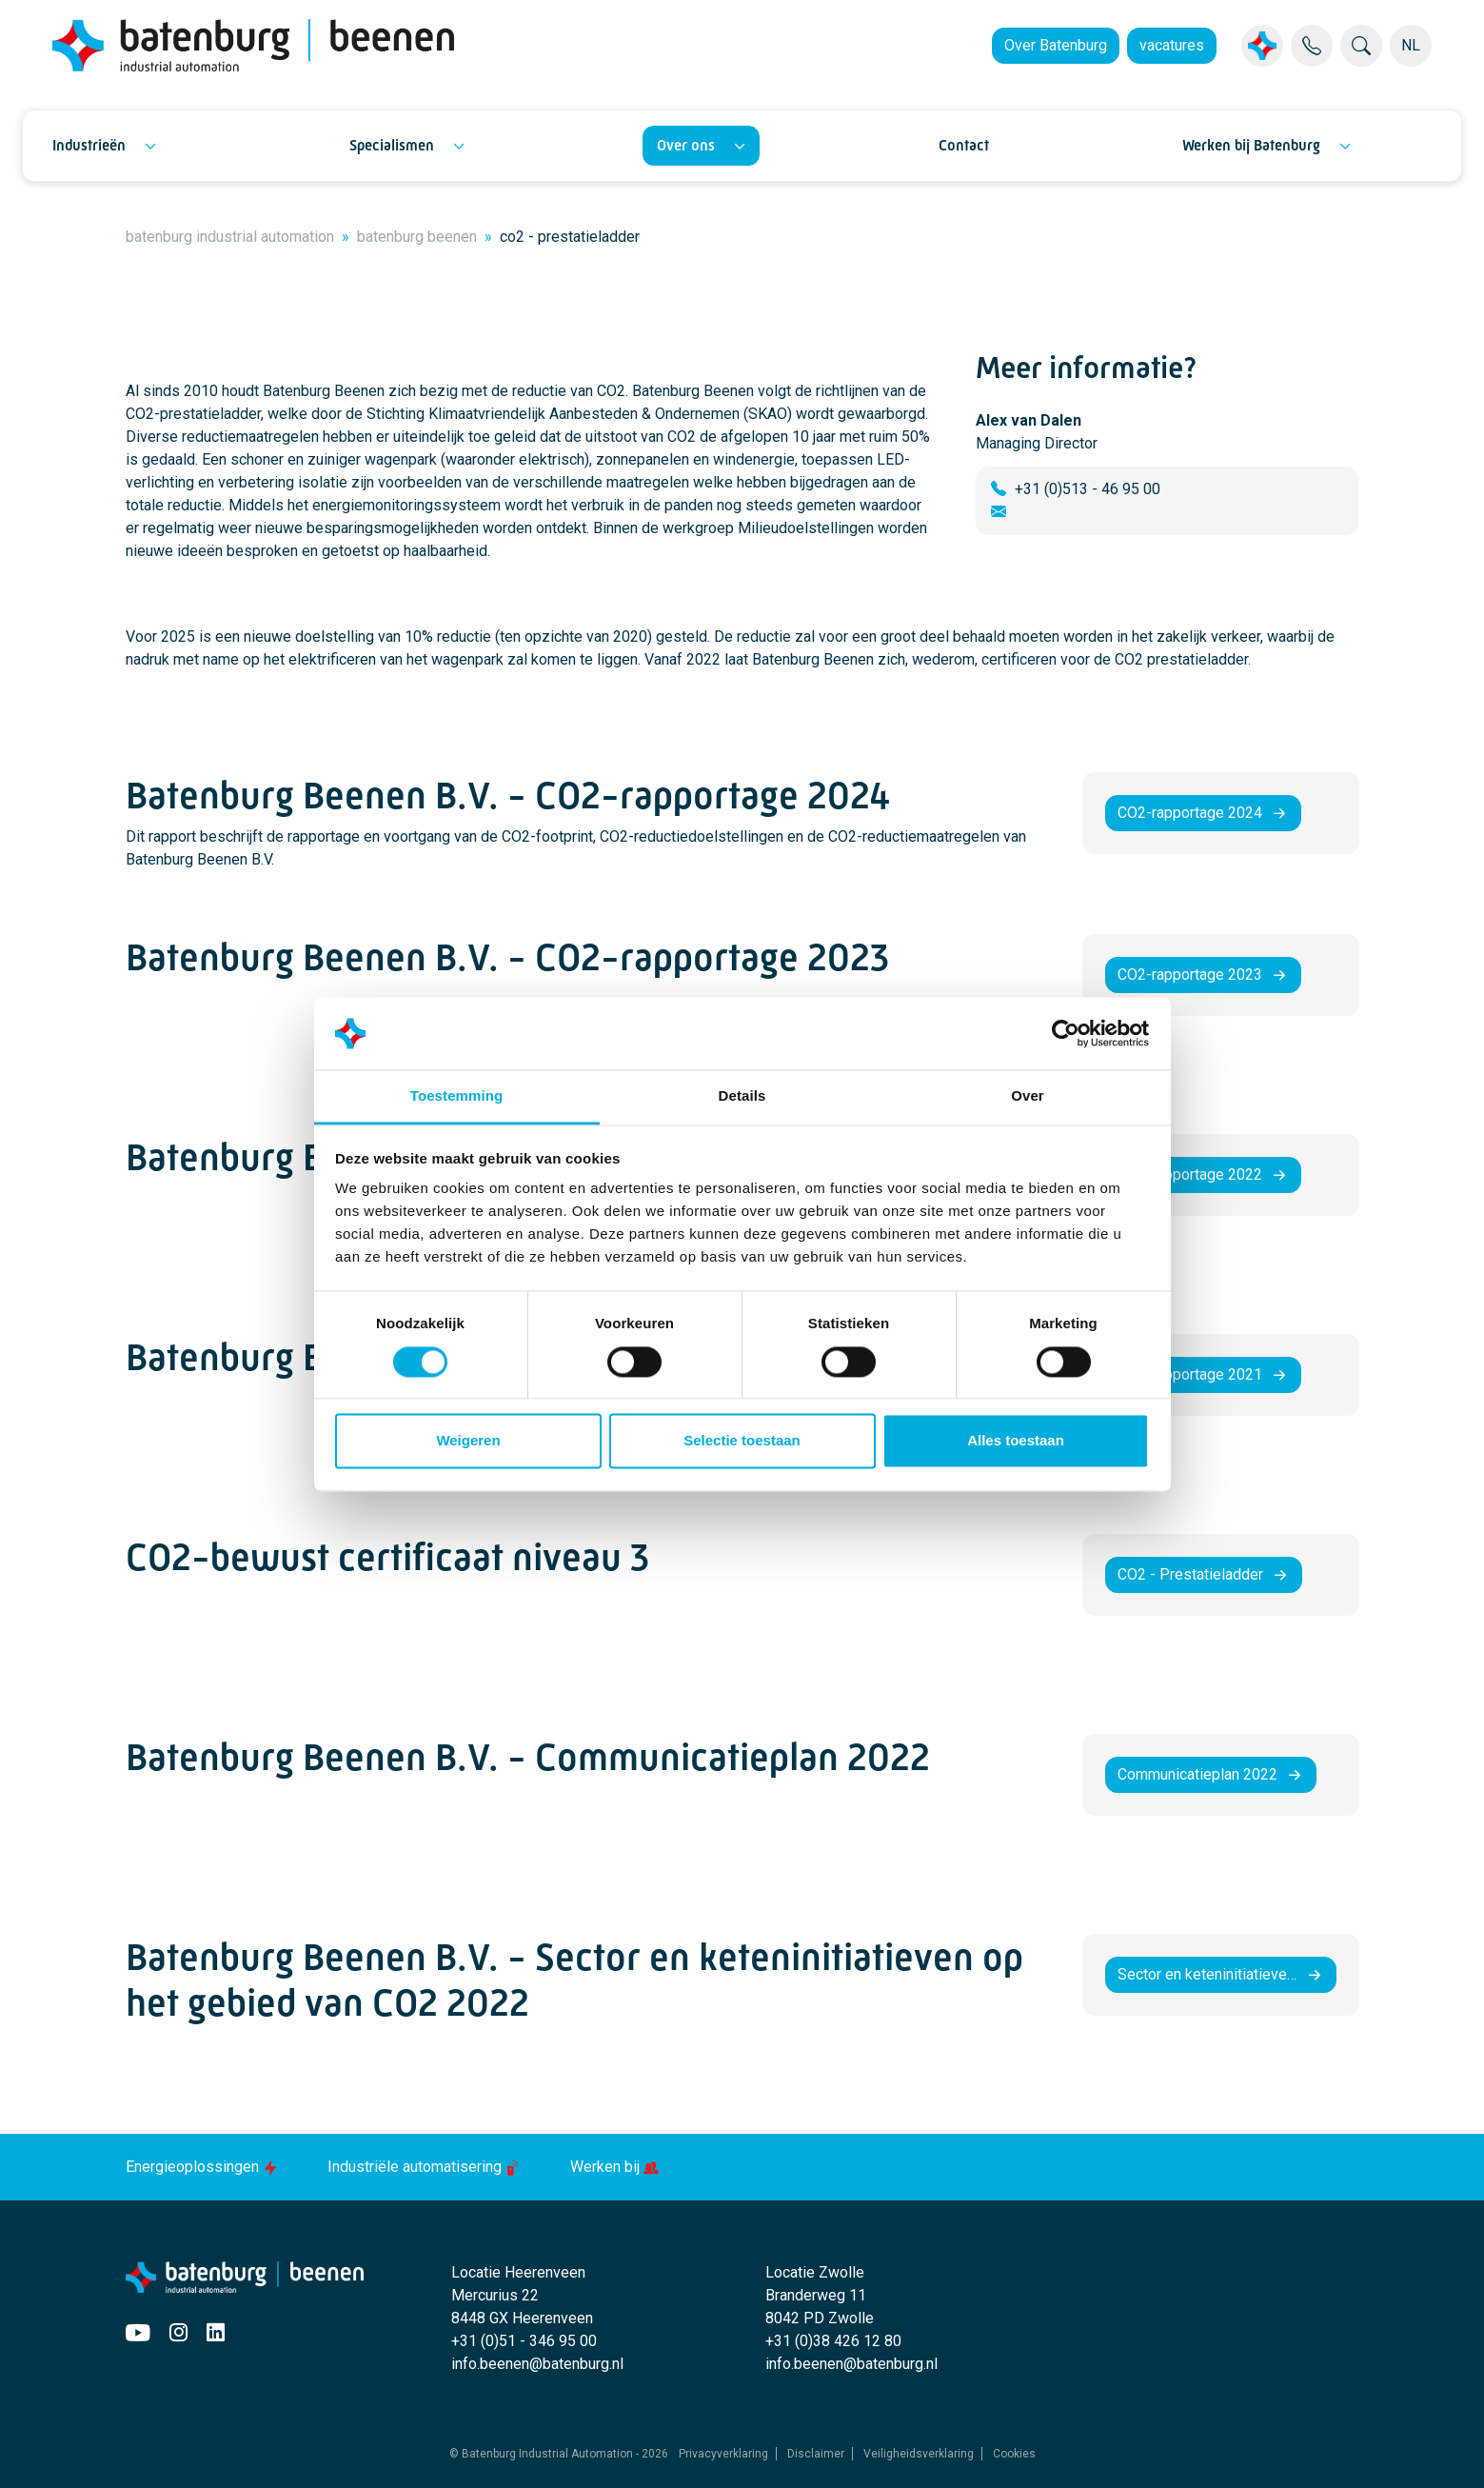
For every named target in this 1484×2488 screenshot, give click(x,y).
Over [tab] (1027, 1096)
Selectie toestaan (742, 1441)
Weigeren (468, 1441)
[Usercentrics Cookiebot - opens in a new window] (1065, 1033)
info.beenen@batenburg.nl (537, 2364)
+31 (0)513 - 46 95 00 (1087, 489)
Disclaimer (815, 2453)
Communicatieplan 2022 (1197, 1774)
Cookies (1014, 2453)
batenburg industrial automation (230, 237)
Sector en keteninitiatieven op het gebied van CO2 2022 (1227, 1974)
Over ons (686, 145)
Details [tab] (742, 1096)
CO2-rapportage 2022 (1190, 1174)
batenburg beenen (417, 237)
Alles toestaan (1015, 1441)
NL (1410, 45)
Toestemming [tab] (457, 1096)
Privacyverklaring (723, 2453)
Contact (964, 145)
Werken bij (614, 2167)
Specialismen (391, 145)
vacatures (1171, 45)
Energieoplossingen (204, 2167)
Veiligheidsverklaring (918, 2453)
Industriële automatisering (425, 2167)
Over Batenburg (1055, 45)
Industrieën (89, 145)
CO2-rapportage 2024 (1190, 813)
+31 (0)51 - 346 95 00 (524, 2341)
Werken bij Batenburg (1251, 145)
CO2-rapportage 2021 (1190, 1374)
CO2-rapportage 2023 (1190, 974)
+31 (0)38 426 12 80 (833, 2341)
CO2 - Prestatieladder (1190, 1574)
